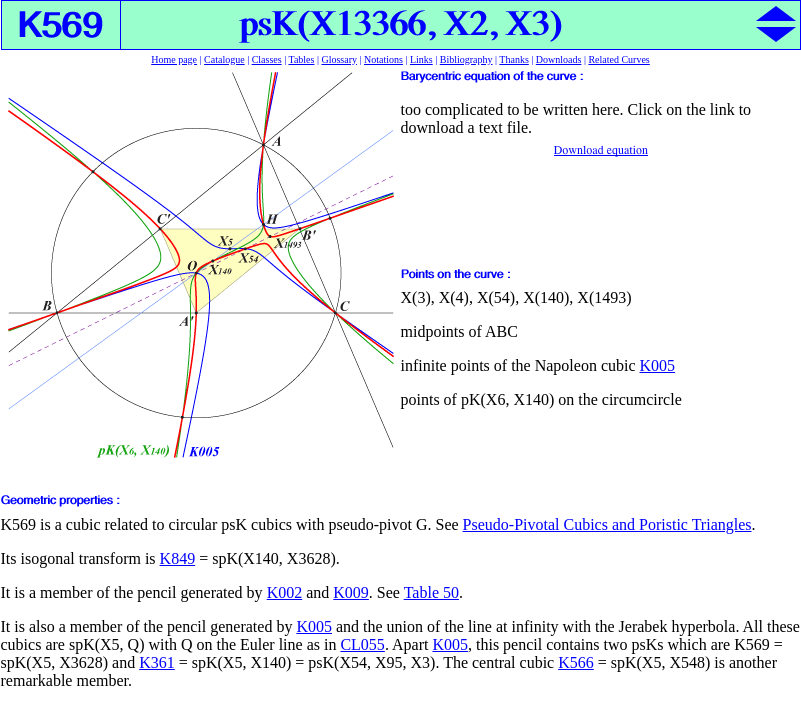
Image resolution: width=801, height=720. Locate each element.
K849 (178, 558)
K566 (576, 662)
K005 (658, 365)
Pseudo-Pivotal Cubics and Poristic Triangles (607, 524)
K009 (351, 592)
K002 (285, 592)
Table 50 (431, 592)
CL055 (362, 644)
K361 (157, 662)
